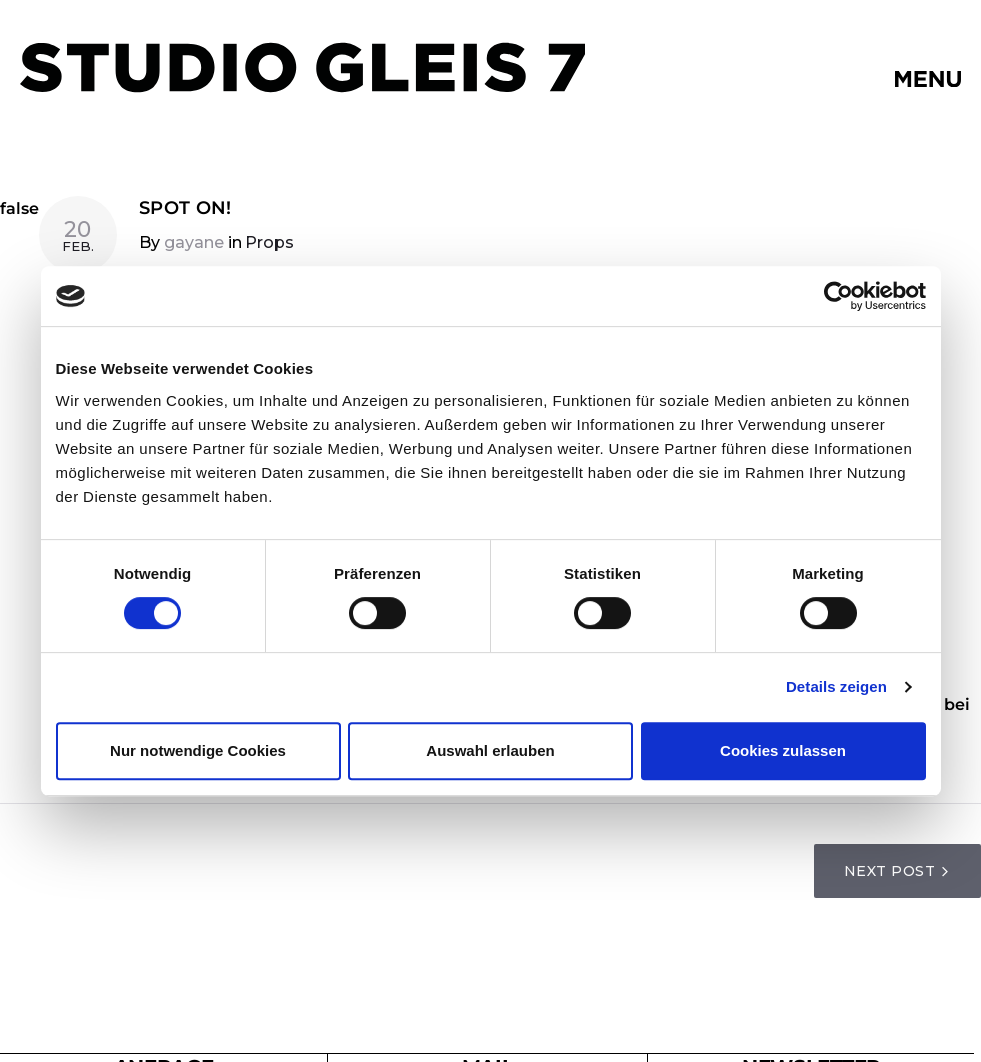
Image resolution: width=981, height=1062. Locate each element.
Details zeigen (836, 686)
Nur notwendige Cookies (198, 750)
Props (269, 242)
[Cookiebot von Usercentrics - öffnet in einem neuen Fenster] (838, 296)
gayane (194, 242)
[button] (928, 79)
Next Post (890, 871)
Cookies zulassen (783, 750)
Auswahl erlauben (490, 750)
